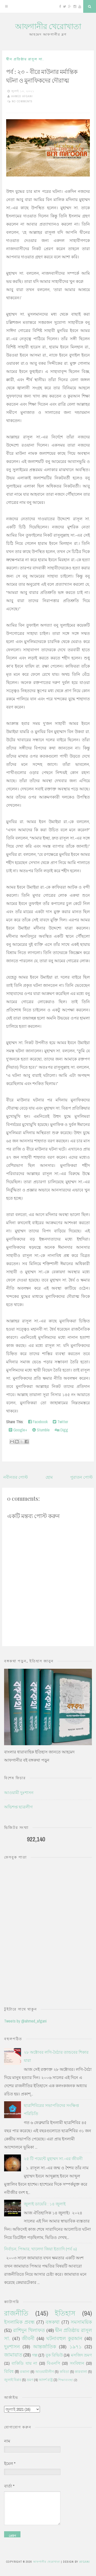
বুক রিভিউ (54, 2355)
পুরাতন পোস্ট (81, 1477)
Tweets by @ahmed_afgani (25, 2021)
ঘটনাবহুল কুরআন (64, 2338)
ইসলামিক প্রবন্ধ (19, 2322)
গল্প (34, 2355)
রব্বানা (24, 2371)
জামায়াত (13, 2354)
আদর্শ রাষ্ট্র (46, 2379)
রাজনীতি (16, 2313)
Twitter (60, 1421)
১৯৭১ (75, 2346)
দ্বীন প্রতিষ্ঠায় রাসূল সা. (25, 59)
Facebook (38, 1421)
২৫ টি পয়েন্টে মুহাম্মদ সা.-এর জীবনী (53, 2158)
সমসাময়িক (81, 2322)
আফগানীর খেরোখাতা (48, 26)
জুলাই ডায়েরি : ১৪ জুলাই (45, 2204)
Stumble (41, 1430)
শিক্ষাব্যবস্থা (65, 2380)
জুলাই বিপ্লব (12, 2379)
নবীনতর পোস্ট (15, 1477)
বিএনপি (53, 2363)
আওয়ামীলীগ (44, 2371)
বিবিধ (9, 2371)
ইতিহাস (65, 2313)
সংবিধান (77, 2363)
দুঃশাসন (12, 2346)
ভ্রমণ (30, 2379)
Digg (61, 1430)
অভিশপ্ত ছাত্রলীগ (18, 1807)
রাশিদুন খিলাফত (29, 2330)
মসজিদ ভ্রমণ (81, 2355)
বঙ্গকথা (53, 2322)
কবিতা (64, 2371)
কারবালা (81, 2371)
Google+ (18, 1430)
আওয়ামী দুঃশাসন (19, 1792)
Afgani (84, 2561)
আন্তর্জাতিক (44, 2346)
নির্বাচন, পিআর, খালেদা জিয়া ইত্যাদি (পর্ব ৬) (40, 2249)
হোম (49, 1477)
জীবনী (28, 2338)
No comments (22, 101)
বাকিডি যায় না (24, 2363)
